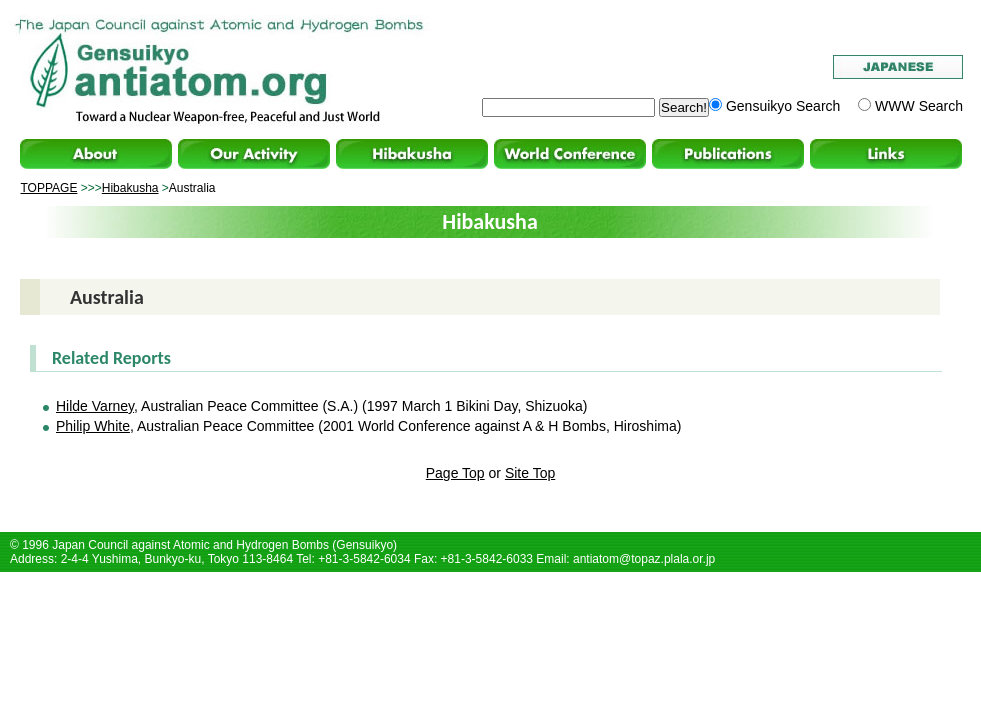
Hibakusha (130, 188)
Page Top (455, 473)
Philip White (93, 426)
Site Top (530, 473)
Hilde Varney (95, 406)
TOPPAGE (49, 188)
